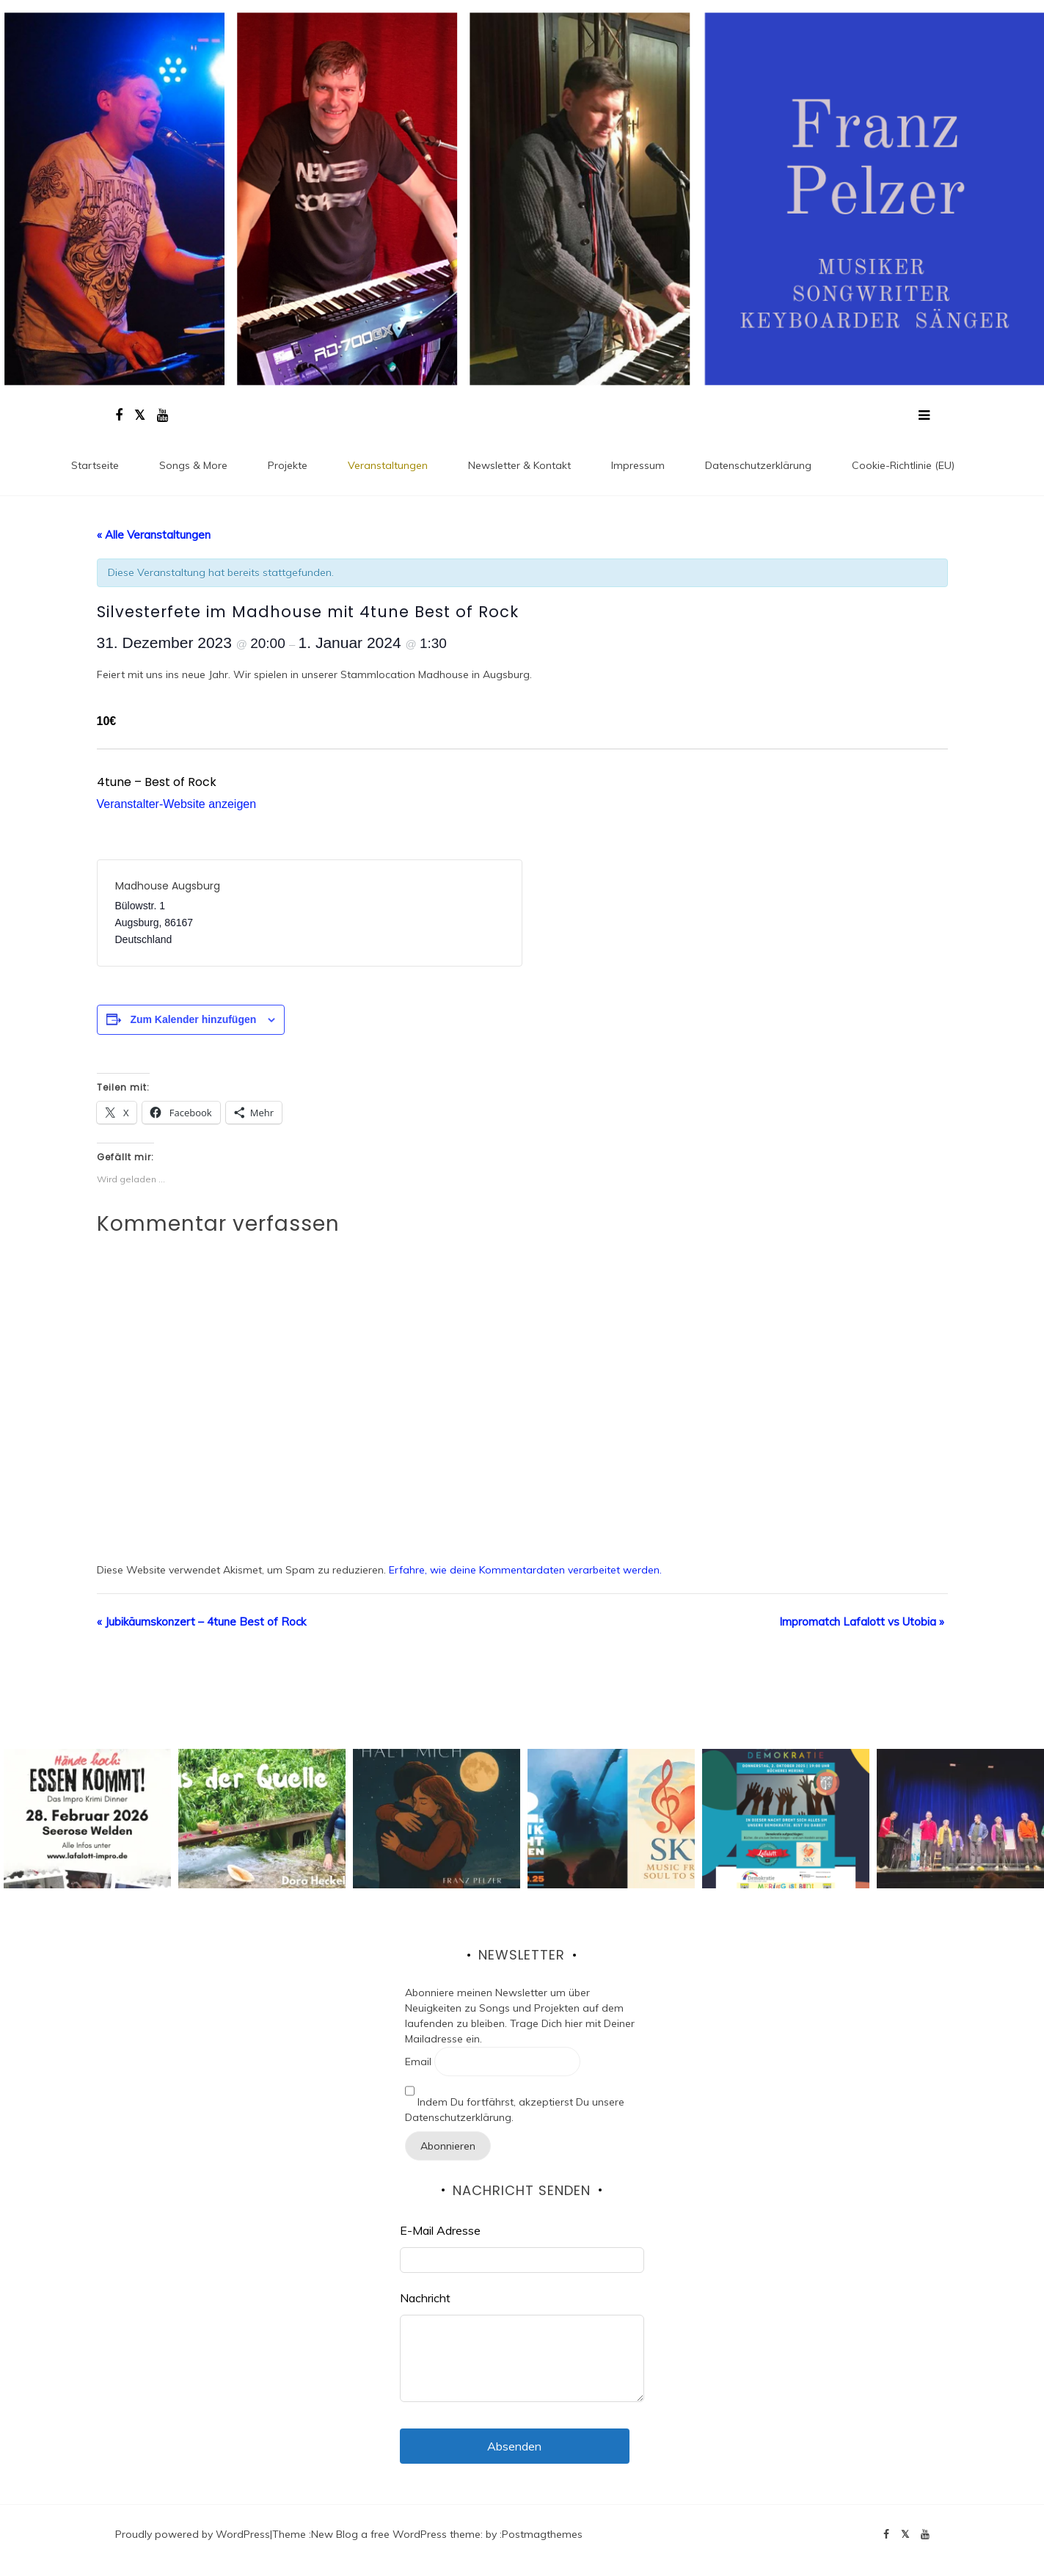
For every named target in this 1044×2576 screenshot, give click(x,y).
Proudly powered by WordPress (192, 2534)
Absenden (514, 2446)
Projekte (287, 465)
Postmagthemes (542, 2534)
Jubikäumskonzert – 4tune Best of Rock (201, 1622)
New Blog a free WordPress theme (396, 2534)
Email (418, 2061)
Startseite (95, 465)
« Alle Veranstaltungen (154, 535)
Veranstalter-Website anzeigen (177, 804)
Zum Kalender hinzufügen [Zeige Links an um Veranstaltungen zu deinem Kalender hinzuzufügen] (193, 1019)
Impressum (638, 465)
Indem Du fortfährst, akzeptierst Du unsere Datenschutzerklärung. (514, 2100)
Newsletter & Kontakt (519, 465)
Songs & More (193, 465)
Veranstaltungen (388, 465)
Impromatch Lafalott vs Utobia (861, 1622)
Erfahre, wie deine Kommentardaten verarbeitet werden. (525, 1569)
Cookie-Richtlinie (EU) (903, 465)
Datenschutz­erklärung (758, 465)
